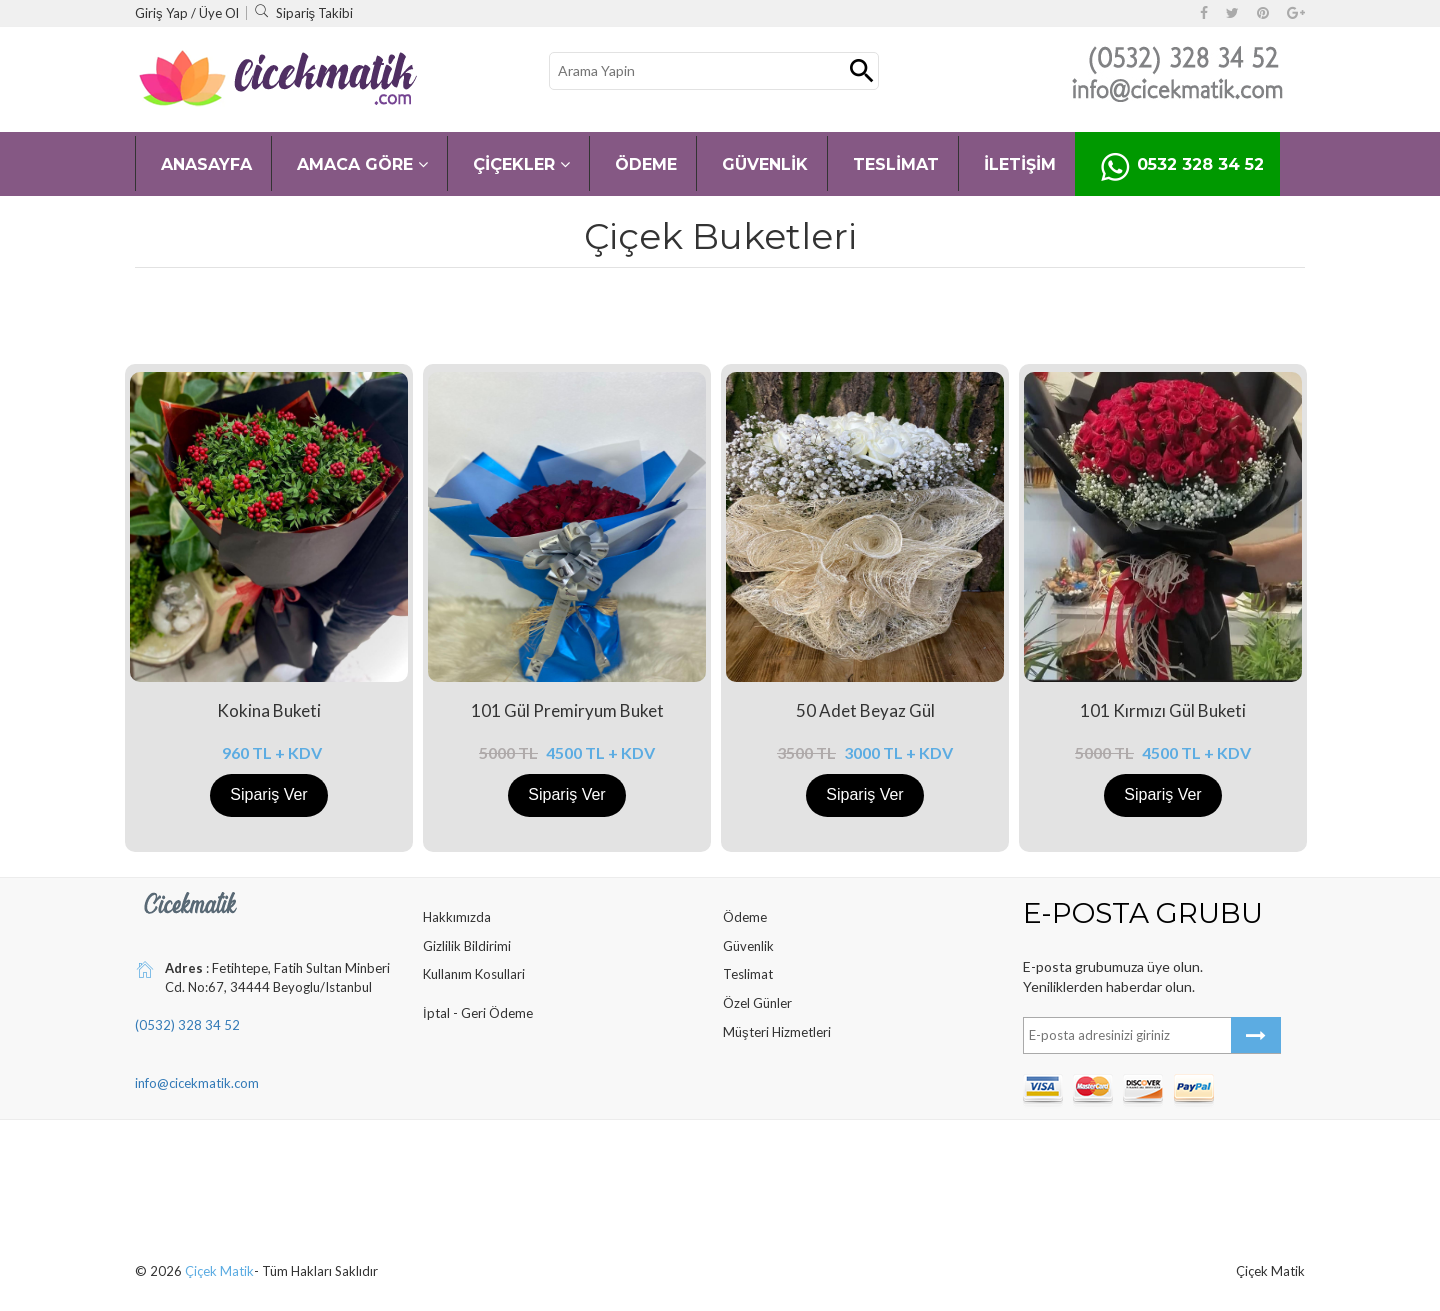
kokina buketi (269, 710)
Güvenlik (748, 946)
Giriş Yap (163, 13)
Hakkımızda (457, 917)
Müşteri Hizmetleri (777, 1032)
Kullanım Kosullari (474, 974)
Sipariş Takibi (304, 13)
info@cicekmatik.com (197, 1083)
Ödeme (745, 917)
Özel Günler (757, 1003)
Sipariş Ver (268, 794)
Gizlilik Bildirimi (467, 946)
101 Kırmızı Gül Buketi (1163, 710)
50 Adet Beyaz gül (865, 710)
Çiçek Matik (219, 1271)
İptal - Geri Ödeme (478, 1013)
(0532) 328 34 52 (187, 1025)
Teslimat (748, 974)
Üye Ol (219, 13)
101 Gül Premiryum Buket (567, 710)
